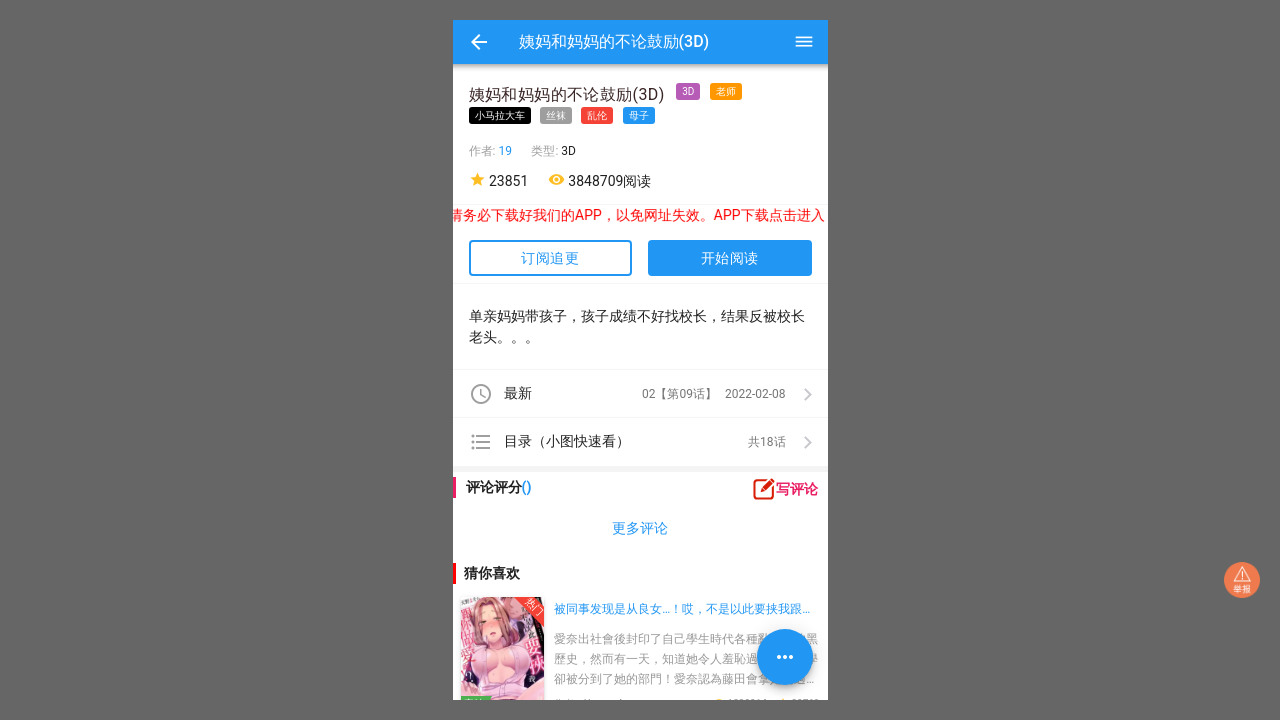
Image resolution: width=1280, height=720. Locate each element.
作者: (484, 151)
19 (505, 151)
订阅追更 (550, 258)
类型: (546, 151)
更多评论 (640, 528)
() (527, 487)
